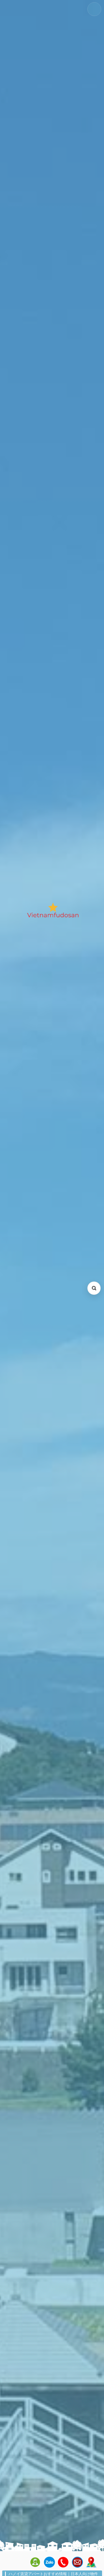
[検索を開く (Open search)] (94, 1288)
